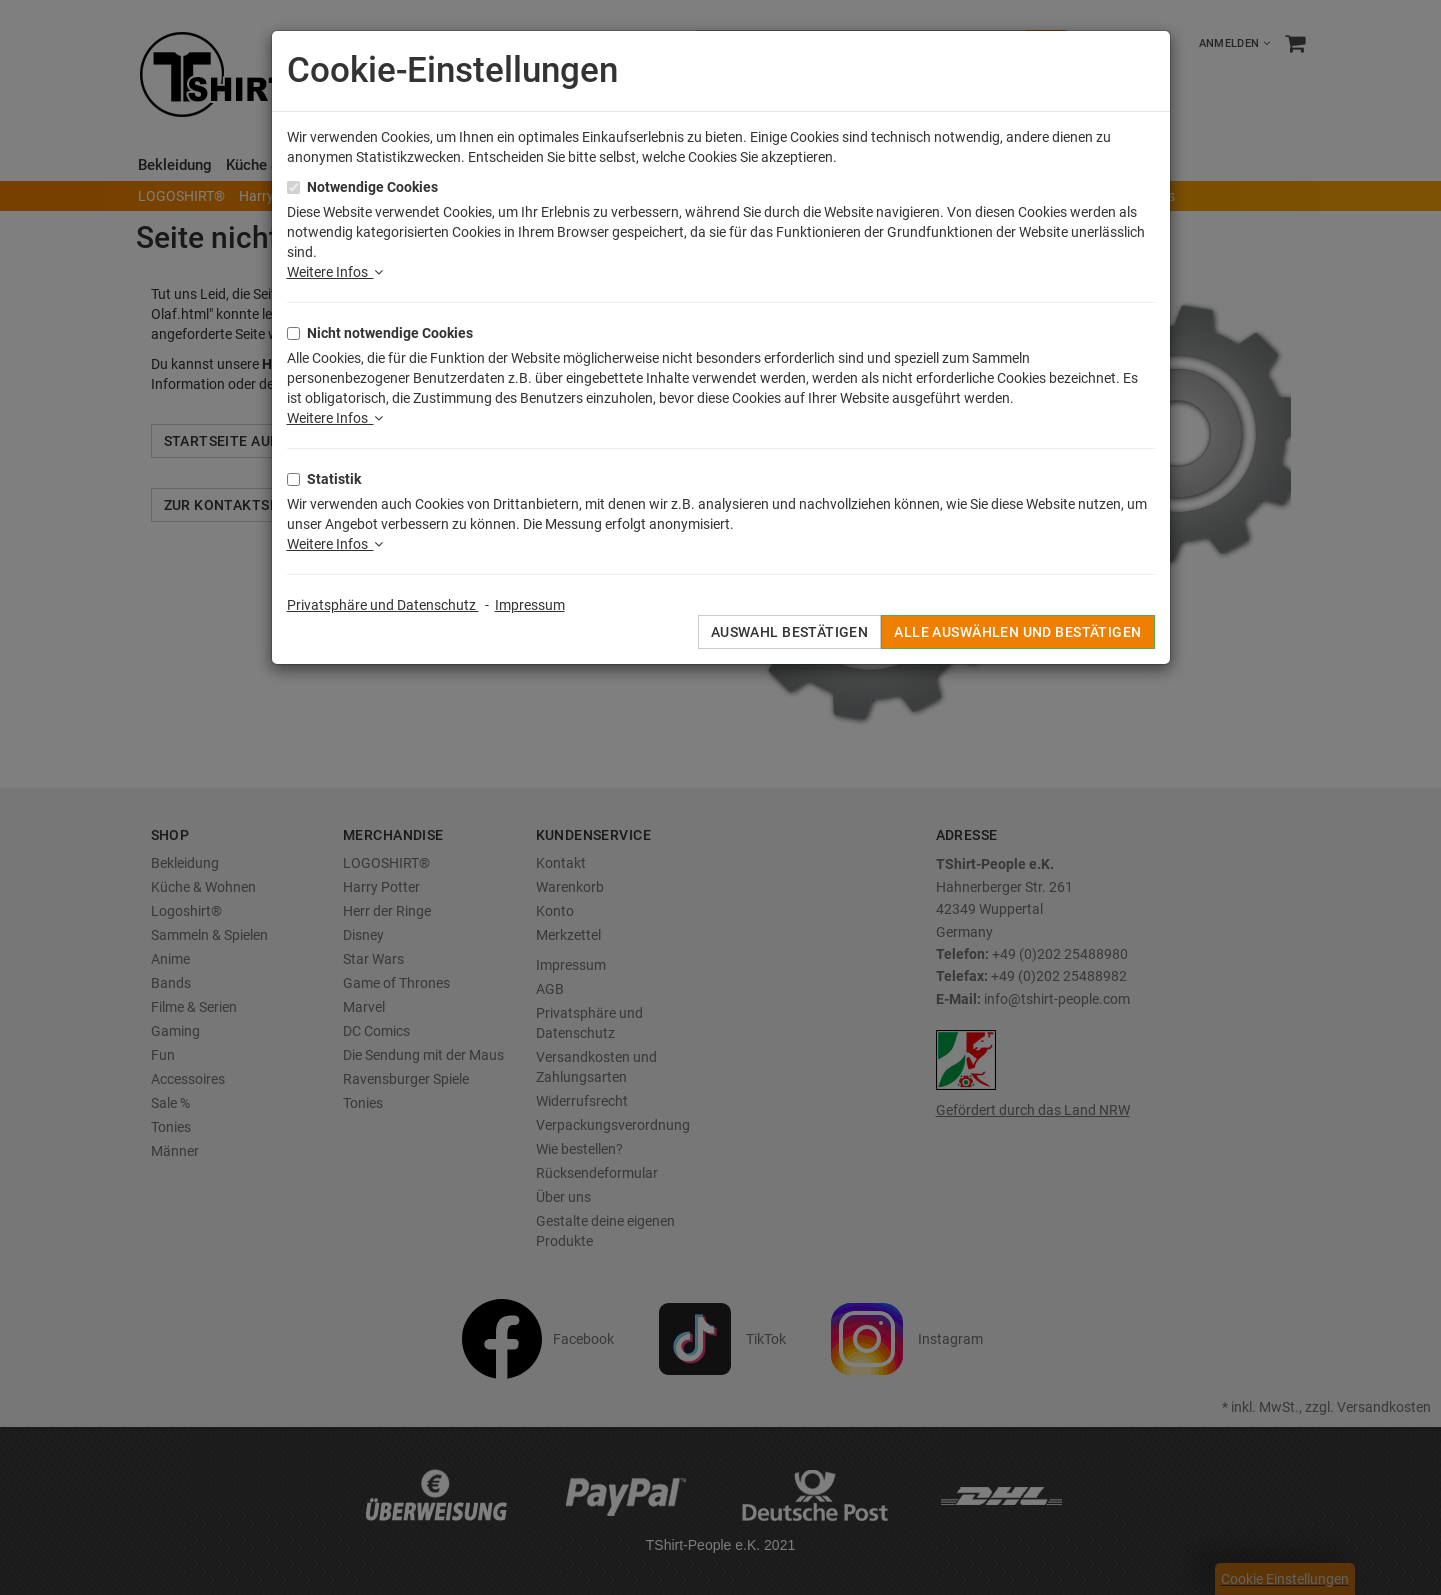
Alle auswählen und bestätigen (1017, 632)
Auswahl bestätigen (790, 632)
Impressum (530, 605)
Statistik (334, 479)
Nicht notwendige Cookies (390, 333)
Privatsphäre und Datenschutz (383, 605)
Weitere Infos (335, 272)
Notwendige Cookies (372, 187)
